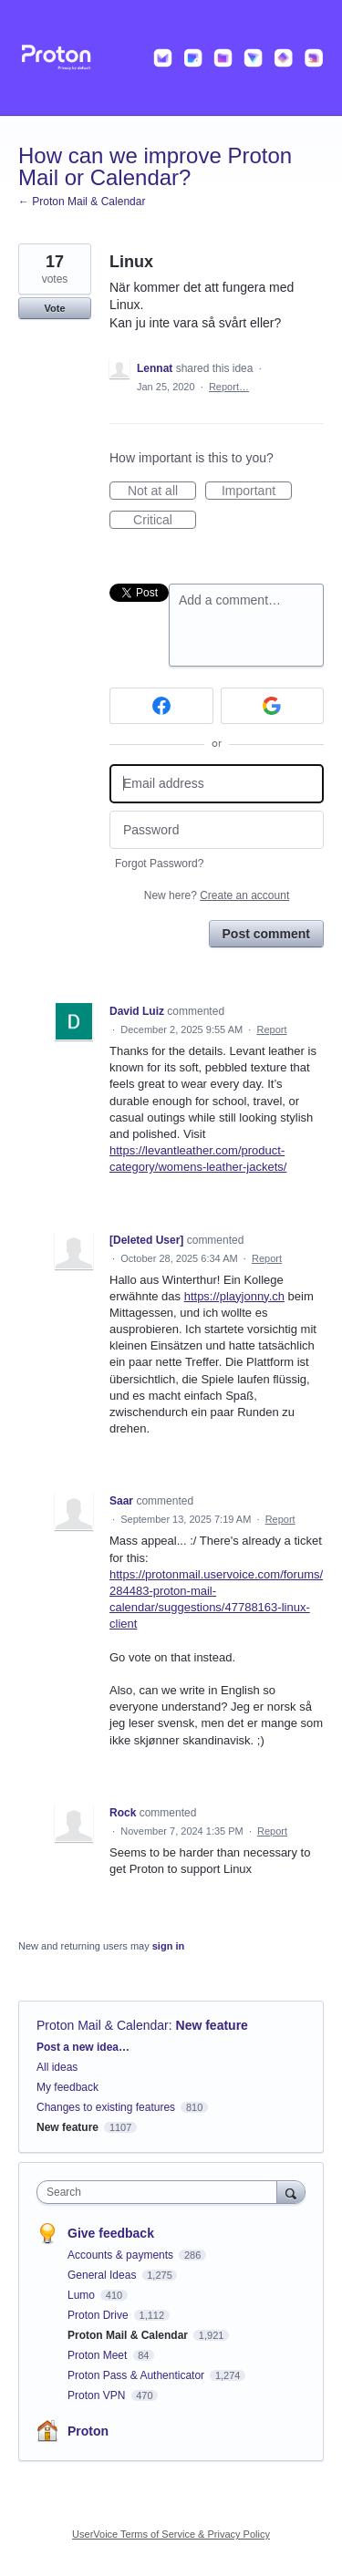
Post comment (266, 933)
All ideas (57, 2067)
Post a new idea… (83, 2047)
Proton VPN (98, 2395)
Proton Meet (98, 2355)
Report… (229, 386)
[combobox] (161, 2192)
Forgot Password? (159, 863)
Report (271, 1029)
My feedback (67, 2087)
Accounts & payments (121, 2255)
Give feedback (110, 2233)
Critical (164, 520)
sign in (168, 1945)
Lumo (82, 2295)
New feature (212, 2025)
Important (257, 491)
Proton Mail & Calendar (102, 2025)
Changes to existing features (105, 2107)
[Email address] (216, 783)
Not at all (162, 491)
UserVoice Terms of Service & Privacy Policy (171, 2534)
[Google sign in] (273, 706)
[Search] (291, 2191)
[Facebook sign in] (161, 706)
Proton (88, 2431)
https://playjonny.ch (234, 1296)
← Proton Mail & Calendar (81, 201)
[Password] (216, 830)
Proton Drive (99, 2315)
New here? (216, 895)
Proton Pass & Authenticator (137, 2375)
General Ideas (103, 2275)
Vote (54, 308)
